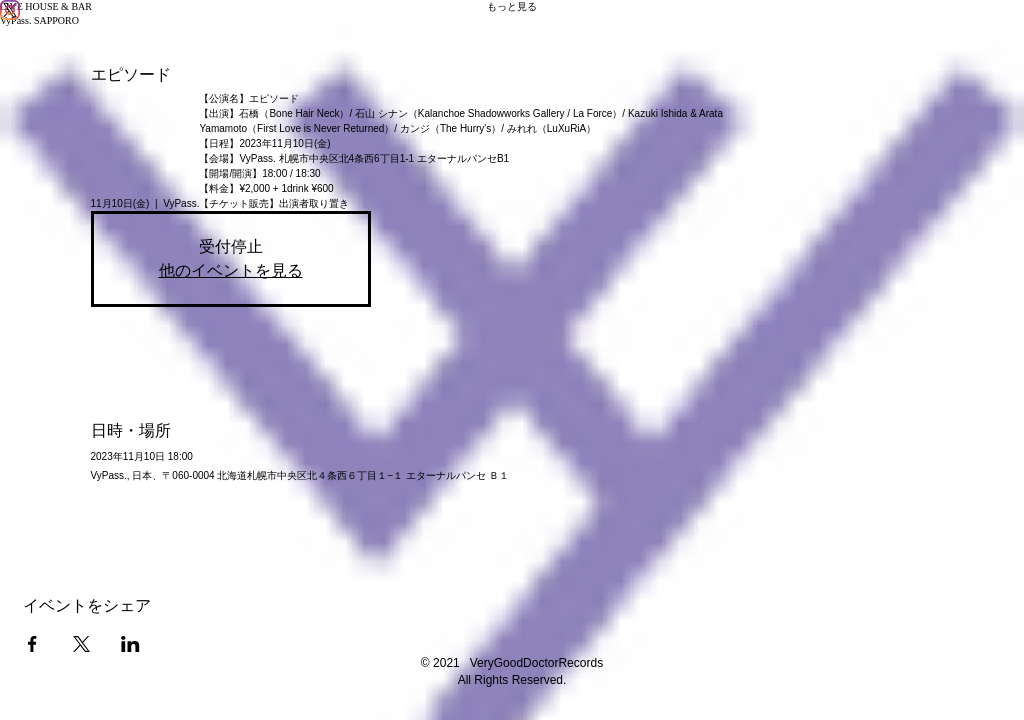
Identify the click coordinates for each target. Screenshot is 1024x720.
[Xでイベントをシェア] (81, 644)
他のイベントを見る (231, 270)
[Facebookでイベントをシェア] (32, 644)
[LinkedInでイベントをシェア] (130, 644)
